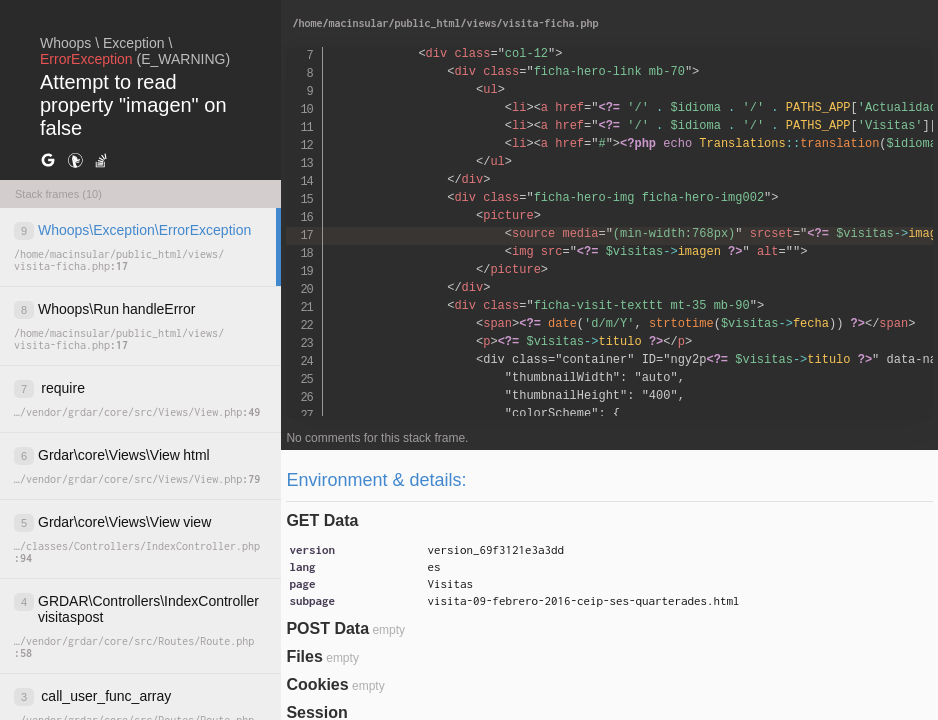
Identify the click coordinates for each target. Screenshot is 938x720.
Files (304, 656)
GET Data (322, 520)
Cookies (317, 684)
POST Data (327, 628)
